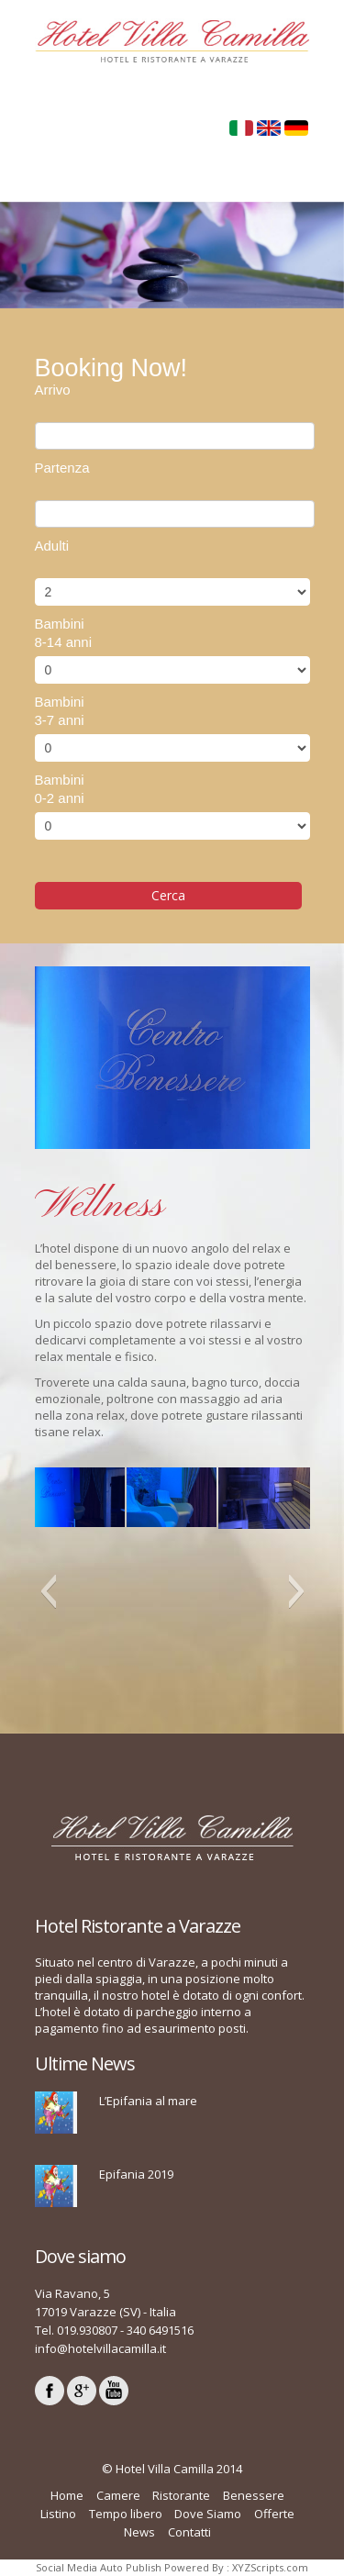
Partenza (62, 467)
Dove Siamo (207, 2513)
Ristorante (181, 2495)
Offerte (274, 2513)
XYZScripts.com (270, 2567)
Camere (118, 2495)
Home (66, 2495)
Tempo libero (125, 2513)
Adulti (52, 545)
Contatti (189, 2532)
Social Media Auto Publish (98, 2567)
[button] (48, 1591)
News (139, 2532)
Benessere (253, 2495)
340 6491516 (160, 2330)
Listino (58, 2513)
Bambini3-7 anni (59, 711)
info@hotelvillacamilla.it (100, 2348)
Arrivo (53, 389)
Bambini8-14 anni (64, 633)
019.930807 (87, 2330)
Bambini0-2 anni (59, 789)
